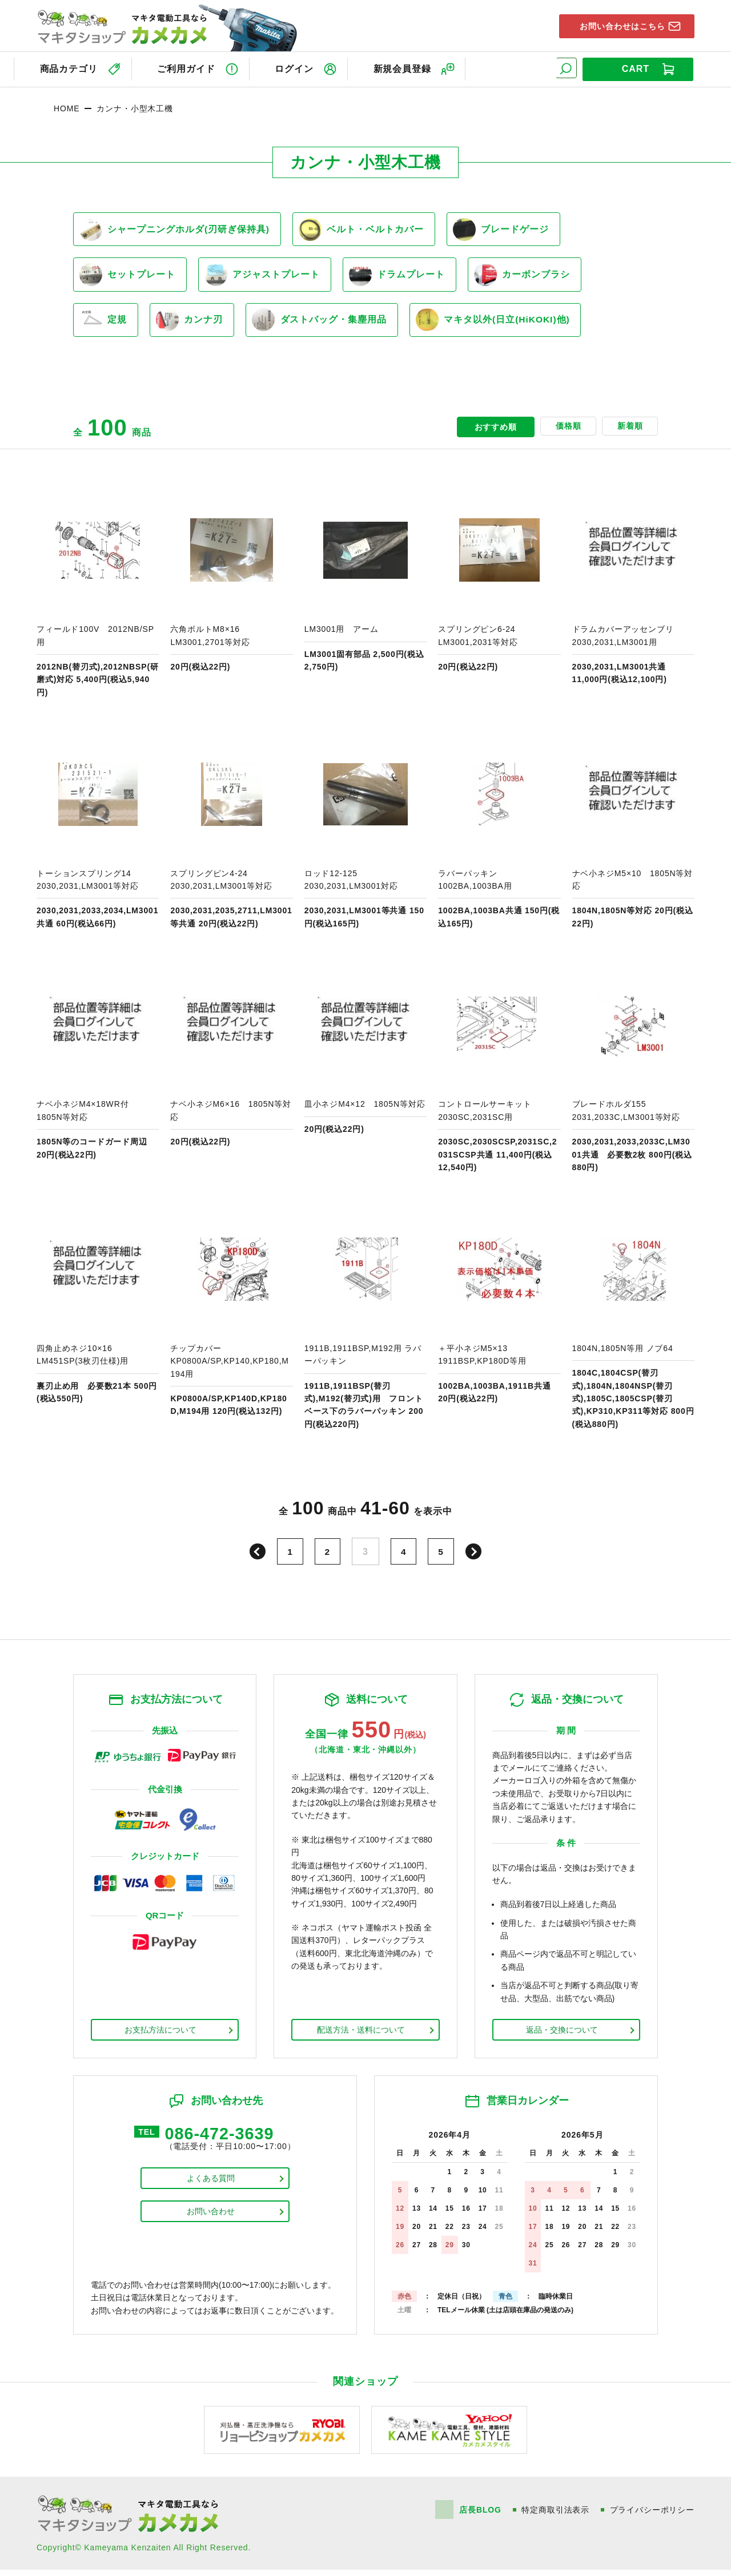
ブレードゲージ (510, 228)
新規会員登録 (411, 67)
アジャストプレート (267, 276)
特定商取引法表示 (555, 2516)
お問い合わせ (211, 2219)
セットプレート (129, 276)
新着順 (627, 433)
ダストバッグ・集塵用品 (329, 324)
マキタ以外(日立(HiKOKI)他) (506, 324)
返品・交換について (562, 2036)
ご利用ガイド (188, 67)
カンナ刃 (195, 324)
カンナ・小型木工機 (135, 105)
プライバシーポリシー (652, 2516)
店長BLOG (479, 2516)
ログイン (299, 67)
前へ (254, 1557)
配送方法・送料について (361, 2036)
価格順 (560, 433)
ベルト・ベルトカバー (367, 228)
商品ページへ (98, 600)
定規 (104, 324)
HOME (66, 105)
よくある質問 (211, 2186)
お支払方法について (160, 2036)
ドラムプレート (406, 276)
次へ (476, 1557)
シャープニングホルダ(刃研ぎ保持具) (176, 228)
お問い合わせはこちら (617, 25)
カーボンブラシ (535, 276)
